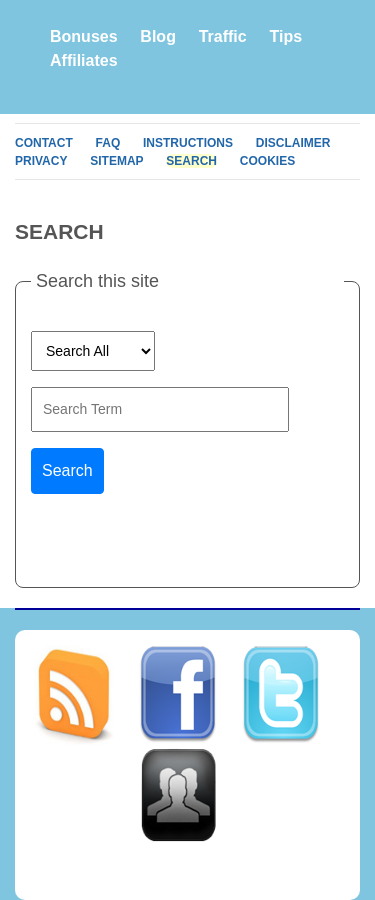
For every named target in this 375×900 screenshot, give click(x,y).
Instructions (188, 143)
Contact (44, 143)
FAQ (108, 143)
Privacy (41, 161)
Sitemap (116, 161)
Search (191, 161)
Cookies (267, 161)
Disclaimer (293, 143)
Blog (158, 36)
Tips (285, 36)
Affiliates (84, 60)
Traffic (223, 36)
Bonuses (84, 36)
